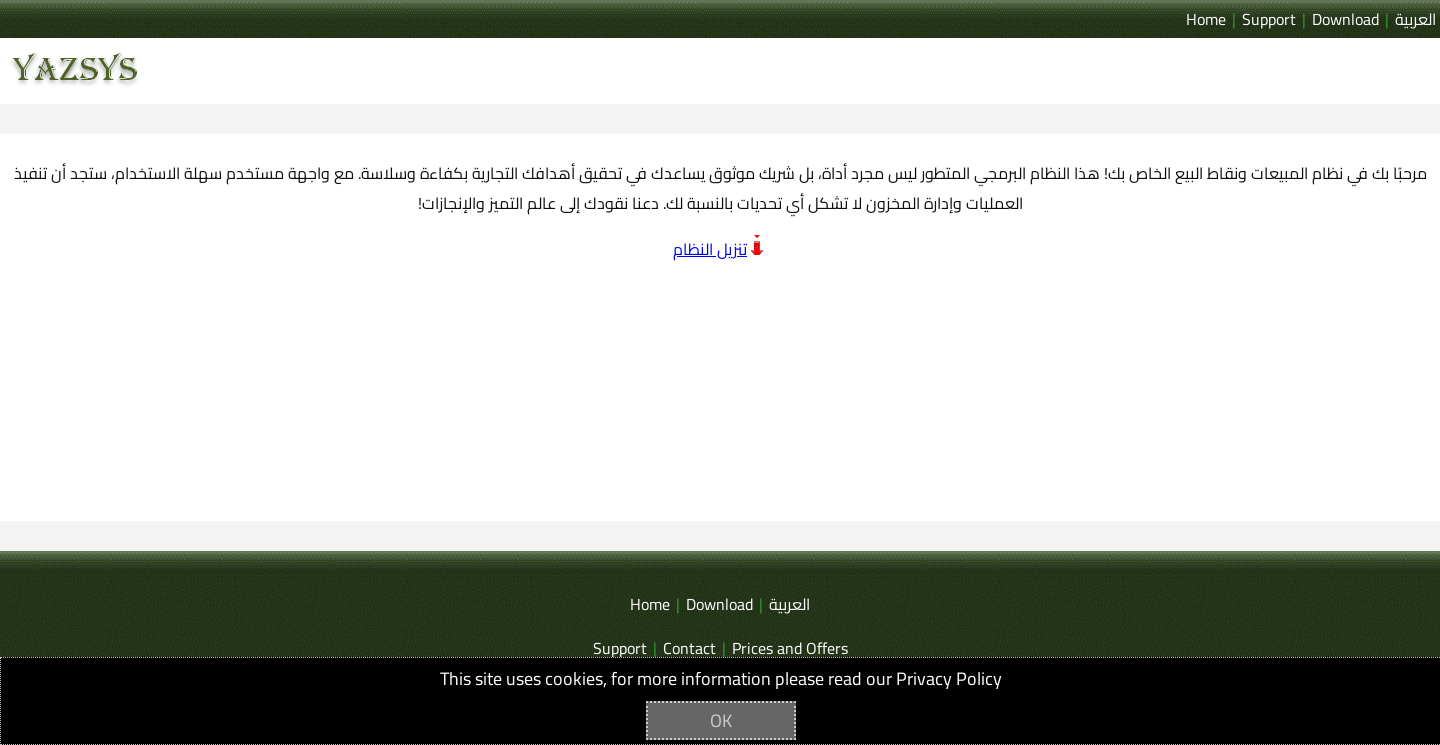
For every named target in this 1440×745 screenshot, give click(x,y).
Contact (689, 648)
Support (1269, 19)
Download (1345, 19)
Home (1206, 19)
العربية (1415, 19)
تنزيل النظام (710, 249)
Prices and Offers (790, 648)
